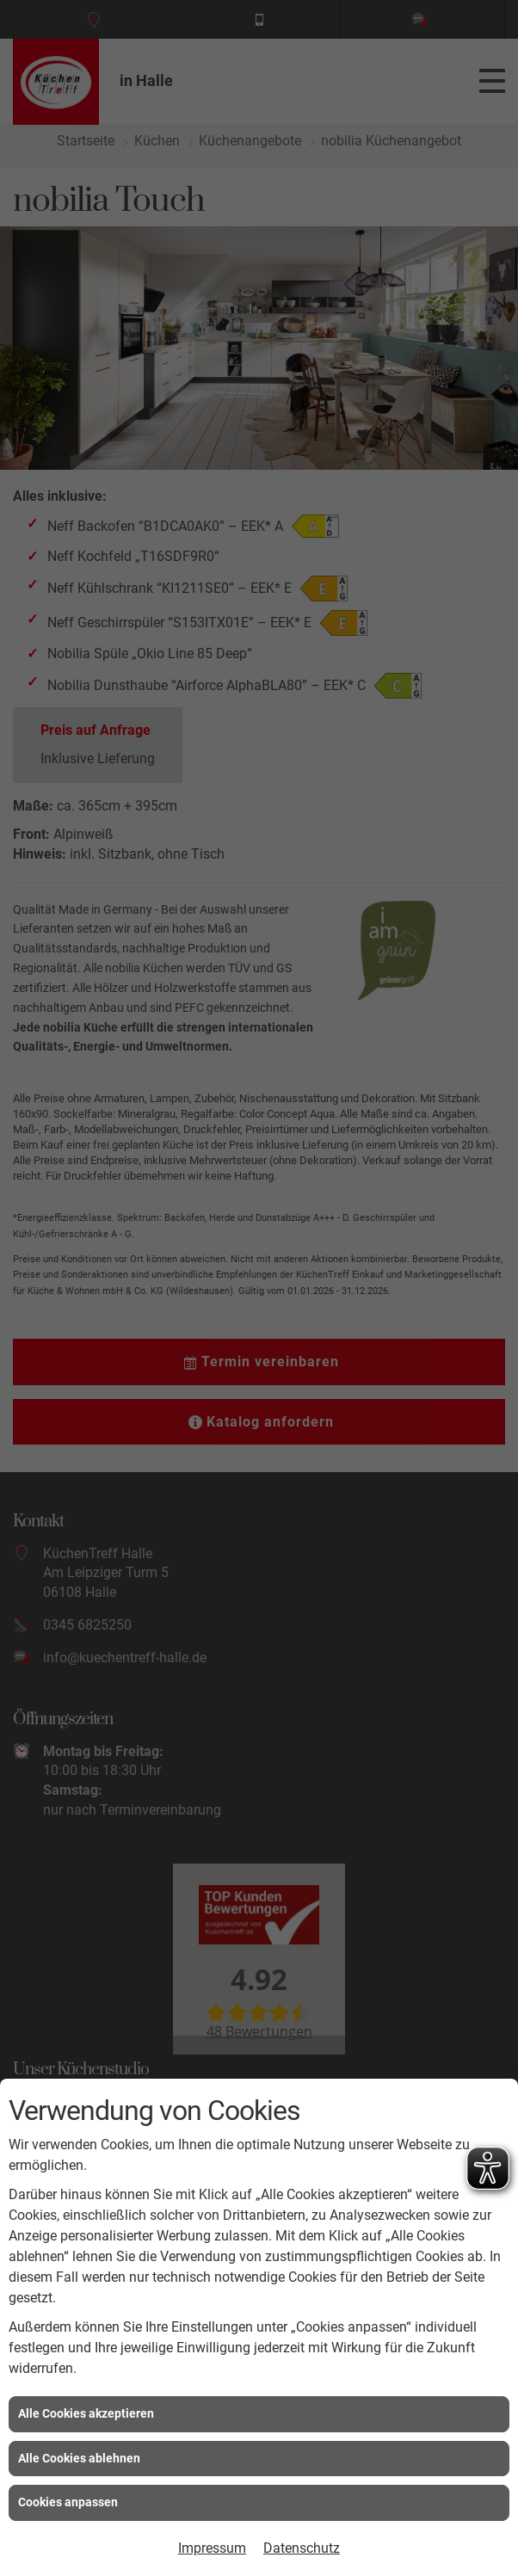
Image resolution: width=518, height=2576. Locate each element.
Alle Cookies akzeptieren (86, 2413)
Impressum (212, 2548)
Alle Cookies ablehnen (79, 2458)
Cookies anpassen (68, 2502)
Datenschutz (301, 2548)
